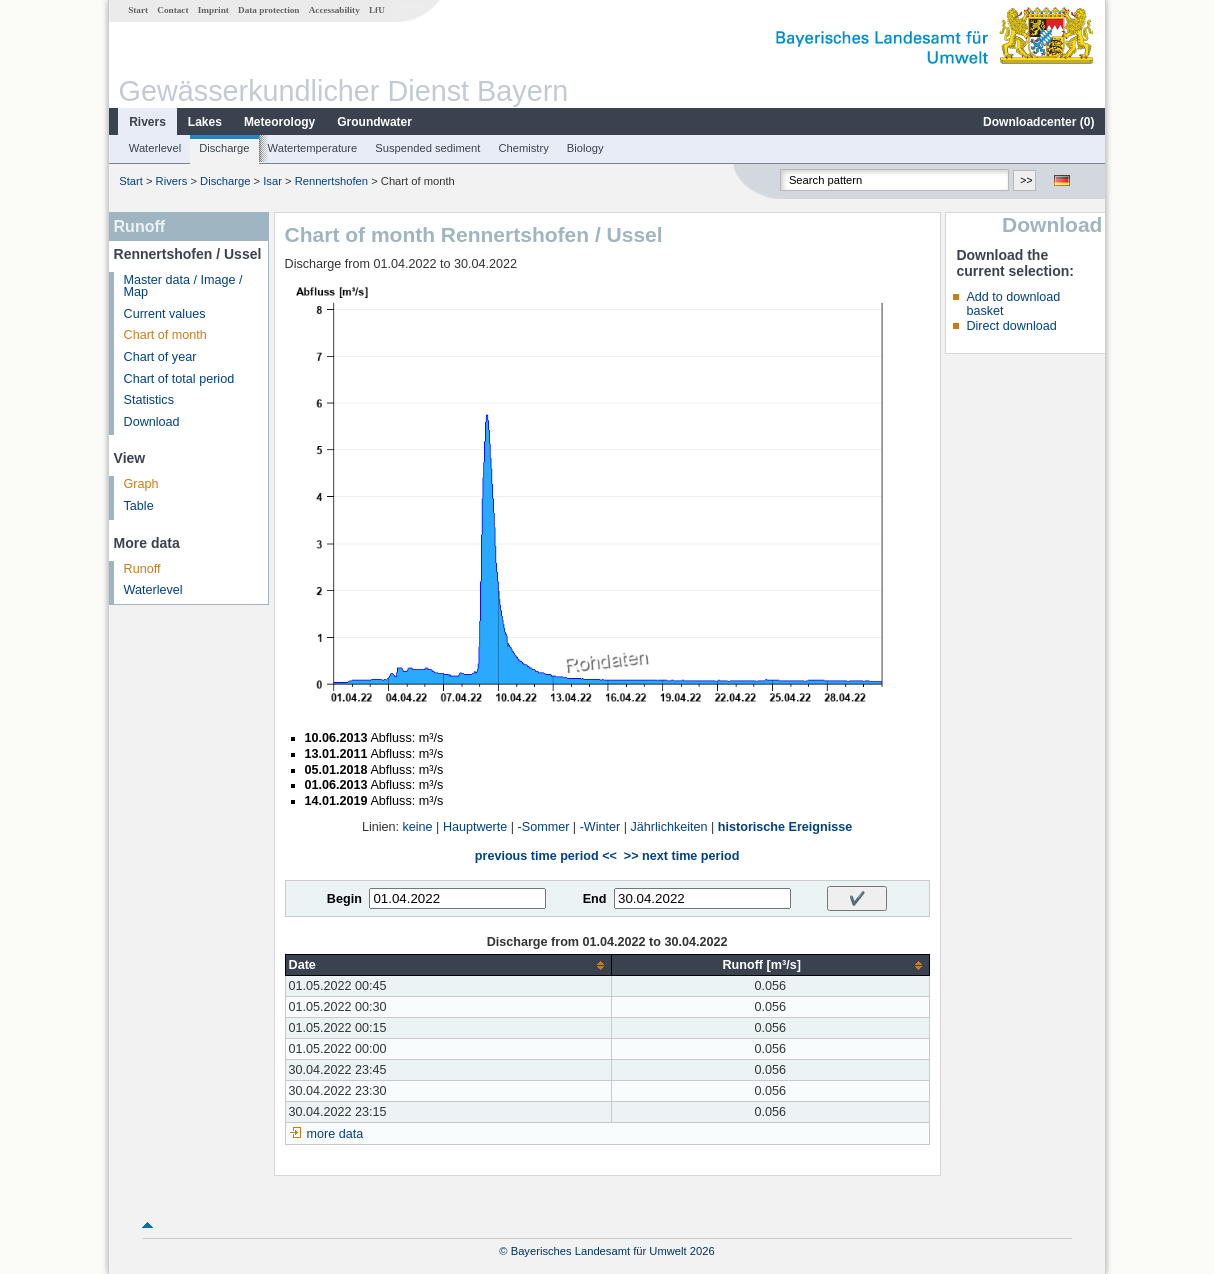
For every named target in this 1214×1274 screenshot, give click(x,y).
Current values (165, 314)
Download (152, 422)
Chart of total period (179, 379)
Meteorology (279, 122)
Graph (141, 484)
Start (138, 10)
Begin (344, 899)
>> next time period (681, 856)
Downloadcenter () (1038, 122)
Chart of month (165, 335)
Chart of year (160, 357)
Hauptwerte (475, 827)
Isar (272, 181)
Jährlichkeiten (669, 827)
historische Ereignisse (785, 827)
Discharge (224, 148)
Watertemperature (313, 148)
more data (335, 1134)
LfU (377, 10)
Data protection (268, 10)
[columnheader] (448, 965)
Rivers (147, 122)
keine (418, 827)
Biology (585, 148)
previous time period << (546, 856)
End (595, 899)
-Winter (600, 827)
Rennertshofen (331, 181)
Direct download (1011, 326)
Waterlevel (155, 148)
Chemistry (523, 148)
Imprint (213, 10)
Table (139, 506)
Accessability (334, 10)
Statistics (149, 400)
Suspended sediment (427, 148)
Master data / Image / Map (183, 286)
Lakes (205, 122)
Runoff (142, 569)
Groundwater (374, 122)
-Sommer (544, 827)
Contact (172, 10)
